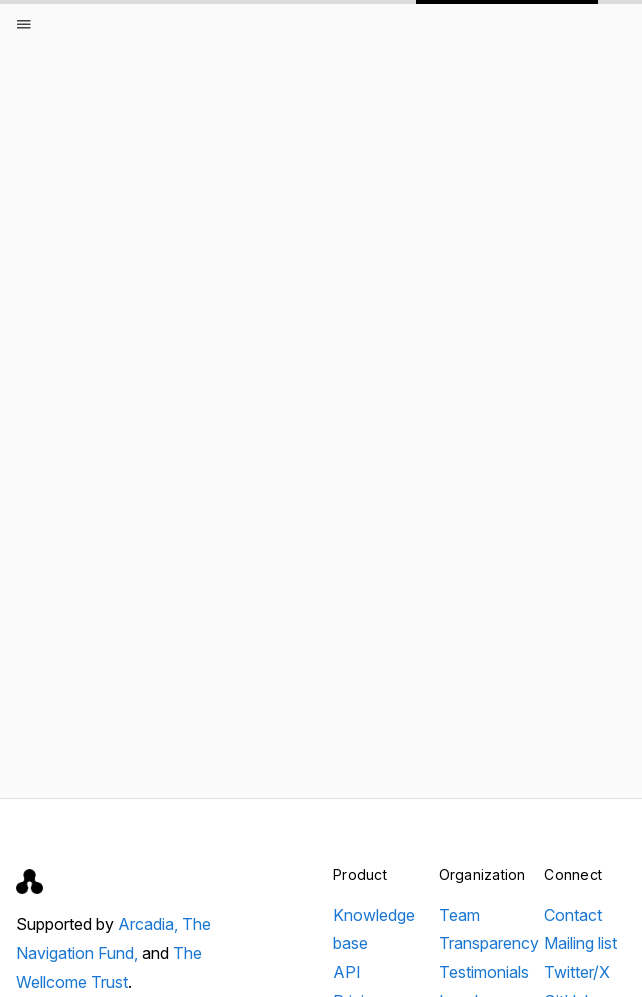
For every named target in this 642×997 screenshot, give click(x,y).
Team (459, 915)
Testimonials (484, 972)
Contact (573, 915)
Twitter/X (577, 972)
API (347, 972)
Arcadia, (150, 924)
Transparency (489, 943)
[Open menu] (24, 24)
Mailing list (580, 943)
